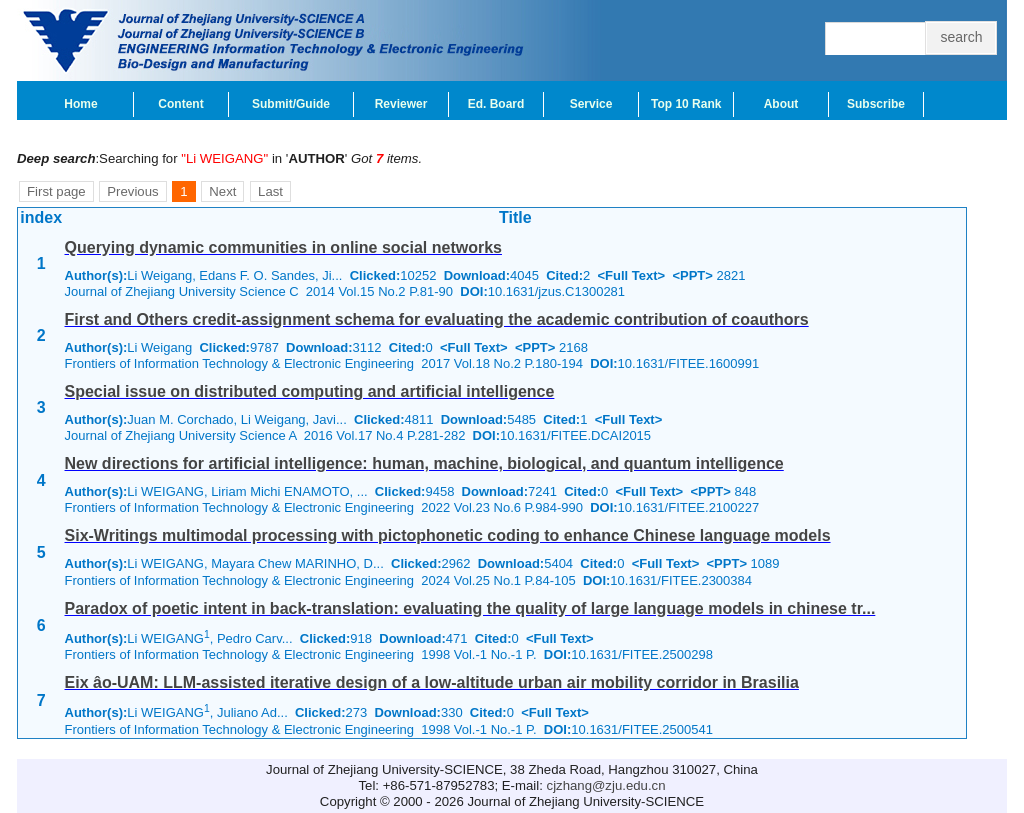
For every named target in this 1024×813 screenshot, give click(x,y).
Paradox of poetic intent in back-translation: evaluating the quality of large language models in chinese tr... (470, 608)
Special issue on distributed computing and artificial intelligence (310, 391)
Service (591, 104)
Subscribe (876, 104)
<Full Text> (632, 275)
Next (222, 191)
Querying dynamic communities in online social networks (283, 247)
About (781, 104)
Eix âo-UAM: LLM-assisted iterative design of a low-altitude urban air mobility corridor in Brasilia (432, 682)
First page (56, 191)
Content (180, 104)
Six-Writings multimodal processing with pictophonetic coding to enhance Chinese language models (448, 535)
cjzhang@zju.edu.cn (606, 785)
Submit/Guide (291, 104)
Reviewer (401, 104)
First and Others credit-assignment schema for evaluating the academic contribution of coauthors (437, 319)
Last (270, 191)
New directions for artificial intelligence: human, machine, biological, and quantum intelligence (424, 463)
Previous (132, 191)
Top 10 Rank (686, 104)
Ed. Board (496, 104)
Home (80, 104)
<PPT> (692, 275)
